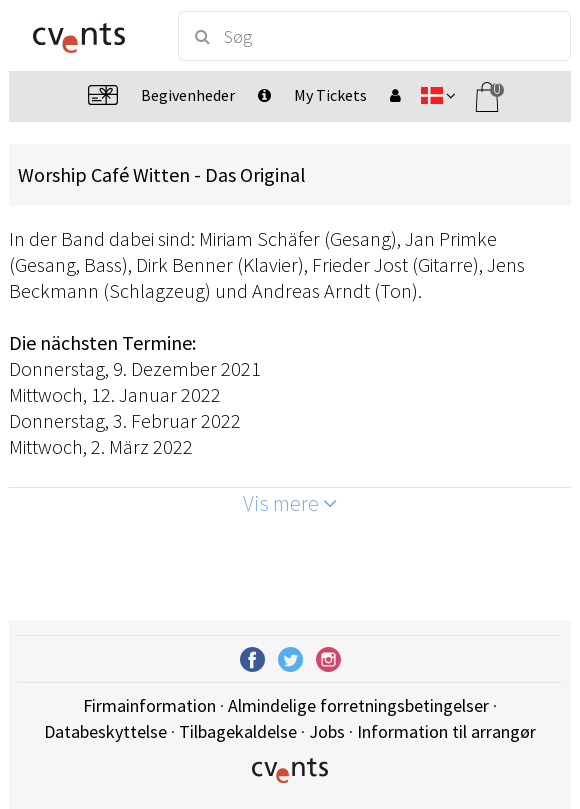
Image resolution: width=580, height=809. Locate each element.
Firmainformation (149, 705)
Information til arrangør (446, 731)
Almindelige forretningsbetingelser (358, 705)
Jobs (327, 731)
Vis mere (290, 503)
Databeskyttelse (105, 731)
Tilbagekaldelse (238, 731)
